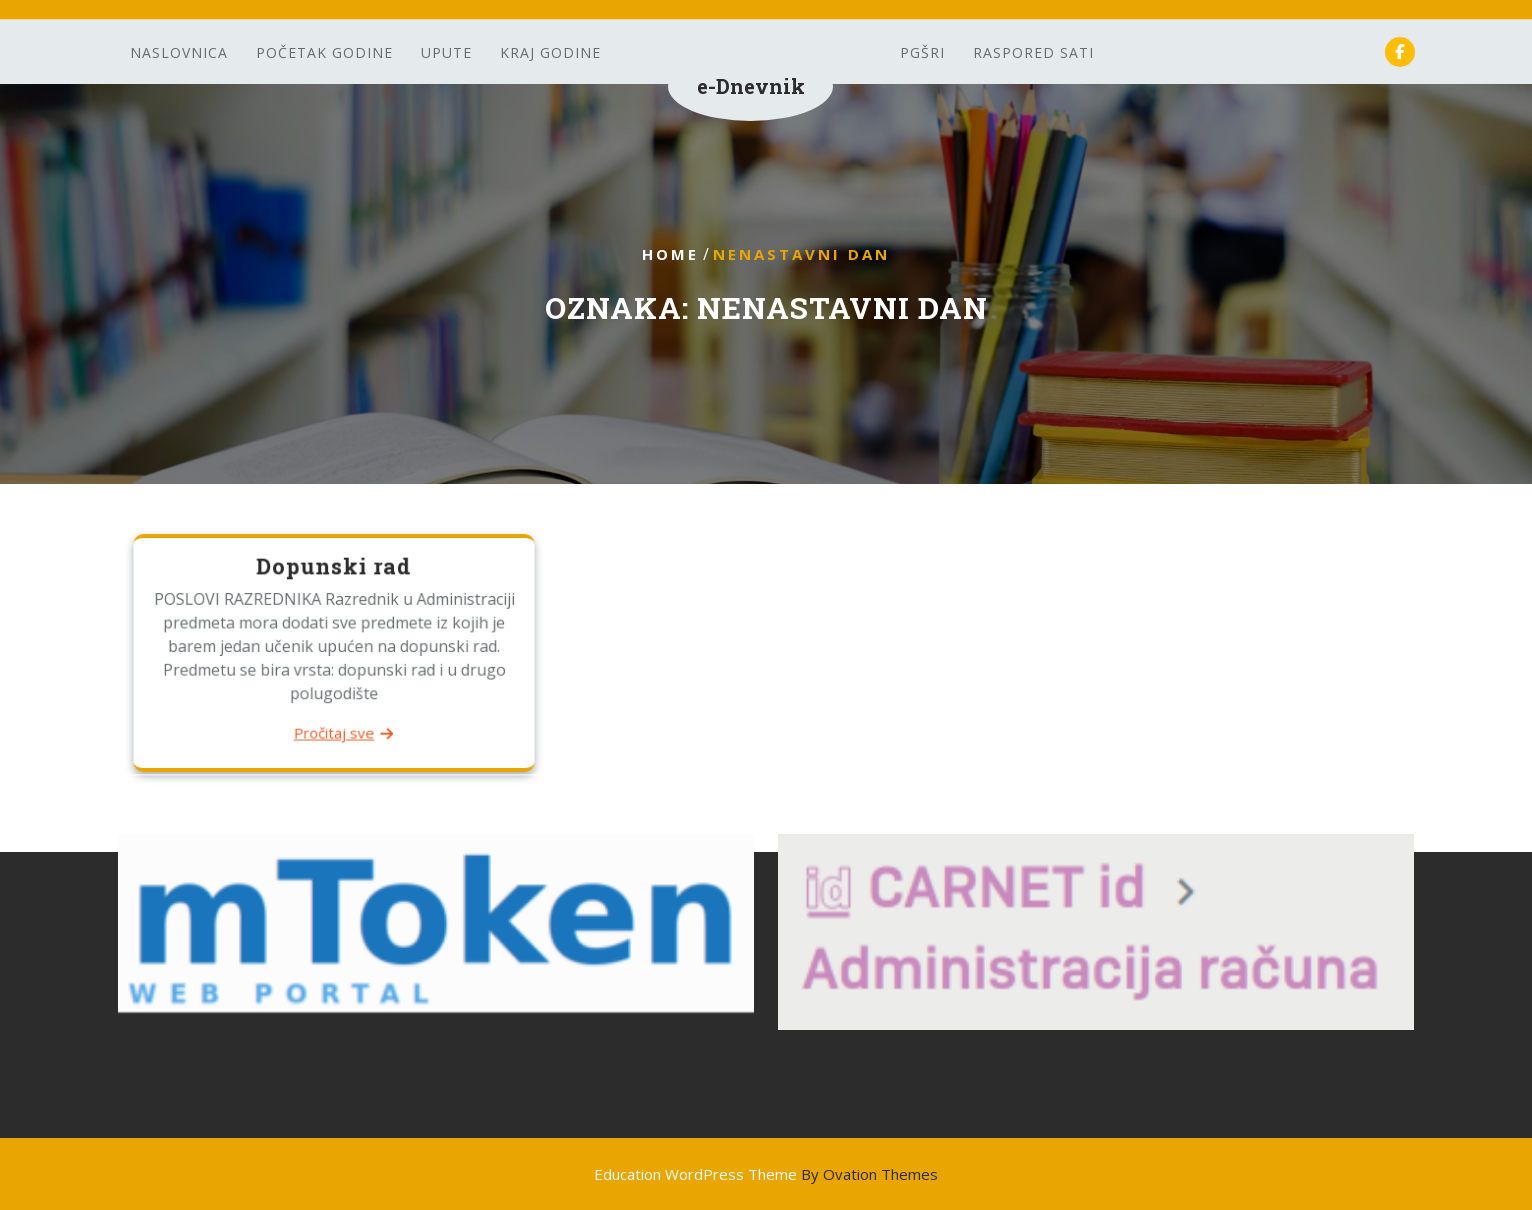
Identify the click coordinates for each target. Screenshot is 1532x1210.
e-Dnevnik (751, 86)
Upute (446, 52)
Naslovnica (179, 52)
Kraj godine (550, 52)
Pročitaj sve (333, 731)
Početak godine (324, 52)
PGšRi (922, 52)
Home (670, 254)
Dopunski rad (334, 568)
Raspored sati (1033, 52)
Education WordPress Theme (766, 1174)
